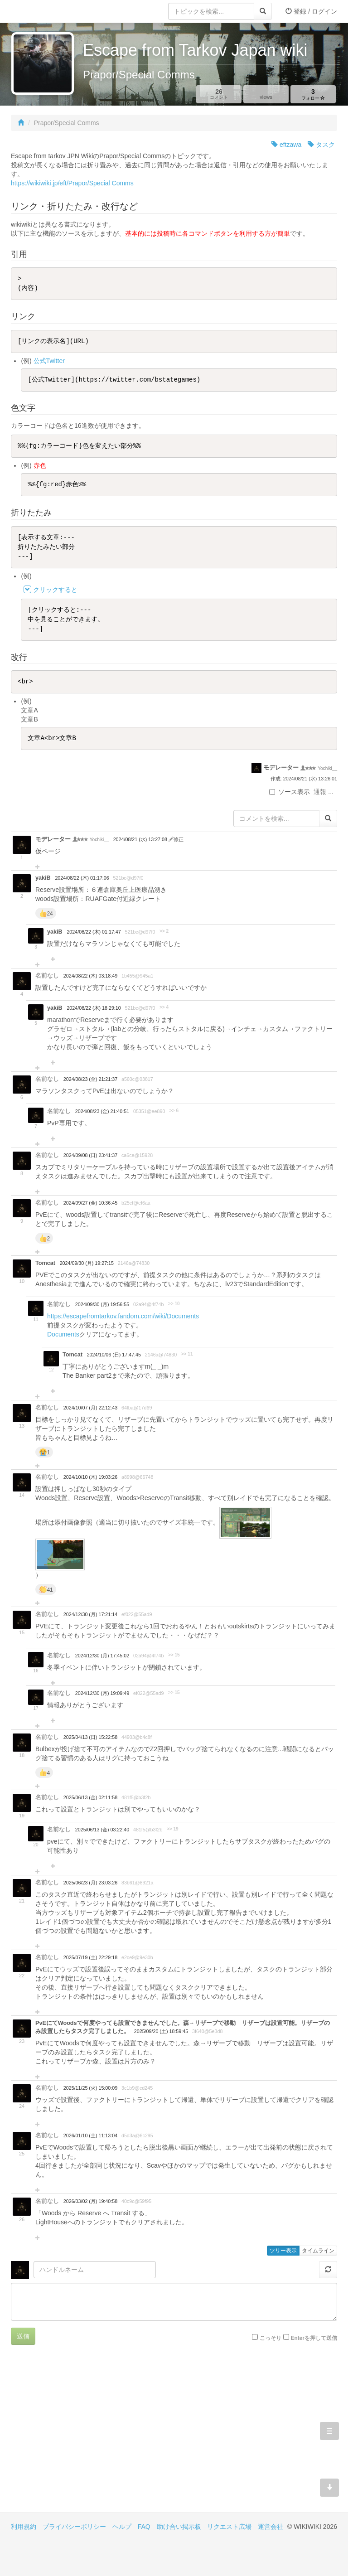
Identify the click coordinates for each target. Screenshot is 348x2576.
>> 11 (187, 1353)
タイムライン (318, 2250)
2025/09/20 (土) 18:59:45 (161, 2031)
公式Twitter (49, 360)
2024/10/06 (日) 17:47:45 (114, 1354)
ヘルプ (121, 2526)
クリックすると (55, 589)
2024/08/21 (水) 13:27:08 (141, 839)
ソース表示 (289, 791)
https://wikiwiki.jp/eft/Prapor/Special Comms (72, 183)
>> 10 (174, 1303)
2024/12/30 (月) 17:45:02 (102, 1655)
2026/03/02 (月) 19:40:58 (90, 2201)
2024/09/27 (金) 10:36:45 (90, 1203)
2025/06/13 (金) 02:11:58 (90, 1797)
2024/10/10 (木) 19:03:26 (90, 1477)
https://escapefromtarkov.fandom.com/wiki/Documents (123, 1316)
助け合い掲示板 (179, 2526)
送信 (23, 2336)
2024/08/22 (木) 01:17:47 (94, 932)
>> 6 (174, 1110)
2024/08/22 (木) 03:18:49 (90, 975)
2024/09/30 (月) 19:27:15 (87, 1263)
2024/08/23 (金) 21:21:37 (90, 1079)
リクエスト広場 (229, 2526)
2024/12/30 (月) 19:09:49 (102, 1693)
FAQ (144, 2526)
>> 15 (174, 1654)
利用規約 (23, 2526)
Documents (63, 1334)
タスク (321, 144)
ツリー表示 (283, 2250)
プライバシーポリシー (74, 2526)
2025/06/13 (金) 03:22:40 (102, 1829)
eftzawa (286, 144)
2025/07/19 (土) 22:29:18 (90, 1957)
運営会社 (270, 2526)
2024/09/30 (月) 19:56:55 (102, 1304)
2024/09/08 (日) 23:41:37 (90, 1155)
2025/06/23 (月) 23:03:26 (90, 1882)
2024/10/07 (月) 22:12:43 (90, 1407)
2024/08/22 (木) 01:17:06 (82, 878)
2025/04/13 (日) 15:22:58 (90, 1737)
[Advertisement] (92, 2435)
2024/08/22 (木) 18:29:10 (94, 1008)
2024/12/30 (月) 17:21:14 (90, 1614)
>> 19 (173, 1828)
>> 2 (164, 931)
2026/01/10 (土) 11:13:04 (90, 2135)
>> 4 (164, 1007)
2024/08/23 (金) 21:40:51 (102, 1111)
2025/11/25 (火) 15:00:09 (90, 2088)
